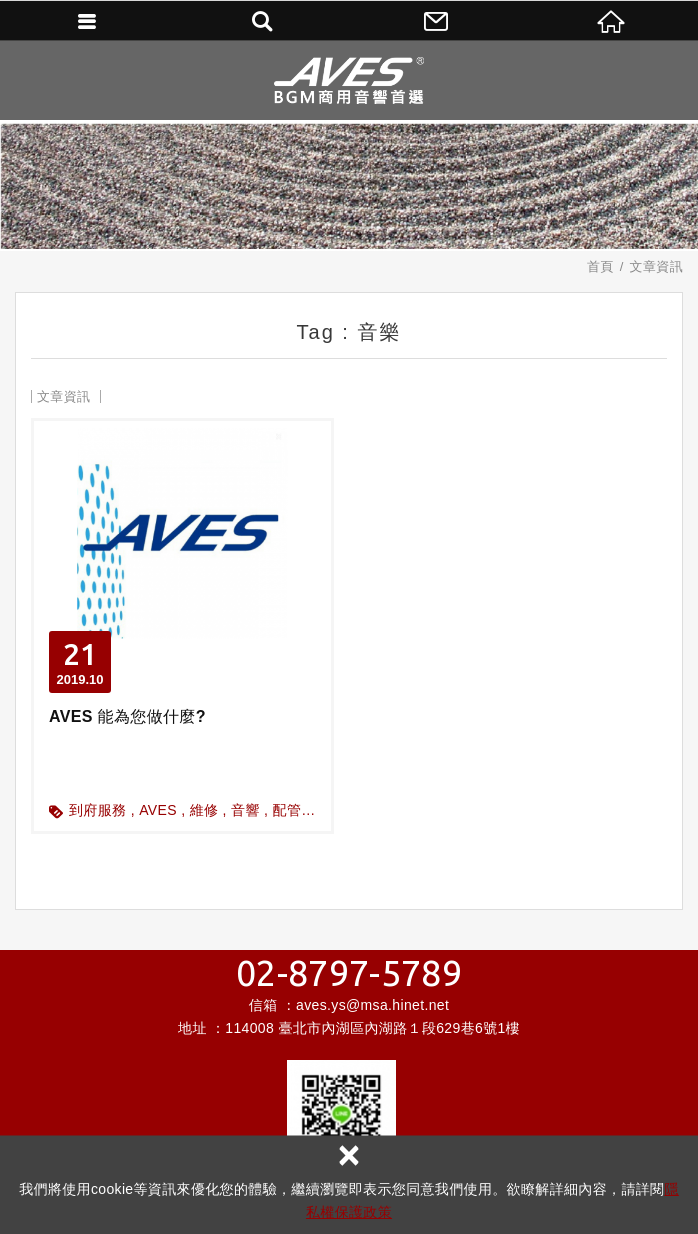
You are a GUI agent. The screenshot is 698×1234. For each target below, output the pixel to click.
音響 (245, 810)
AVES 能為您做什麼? (182, 626)
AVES (158, 810)
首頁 (600, 266)
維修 (204, 810)
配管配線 (301, 810)
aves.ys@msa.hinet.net (372, 1005)
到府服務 (97, 810)
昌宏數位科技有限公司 (349, 80)
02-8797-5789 (349, 973)
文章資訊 (656, 266)
